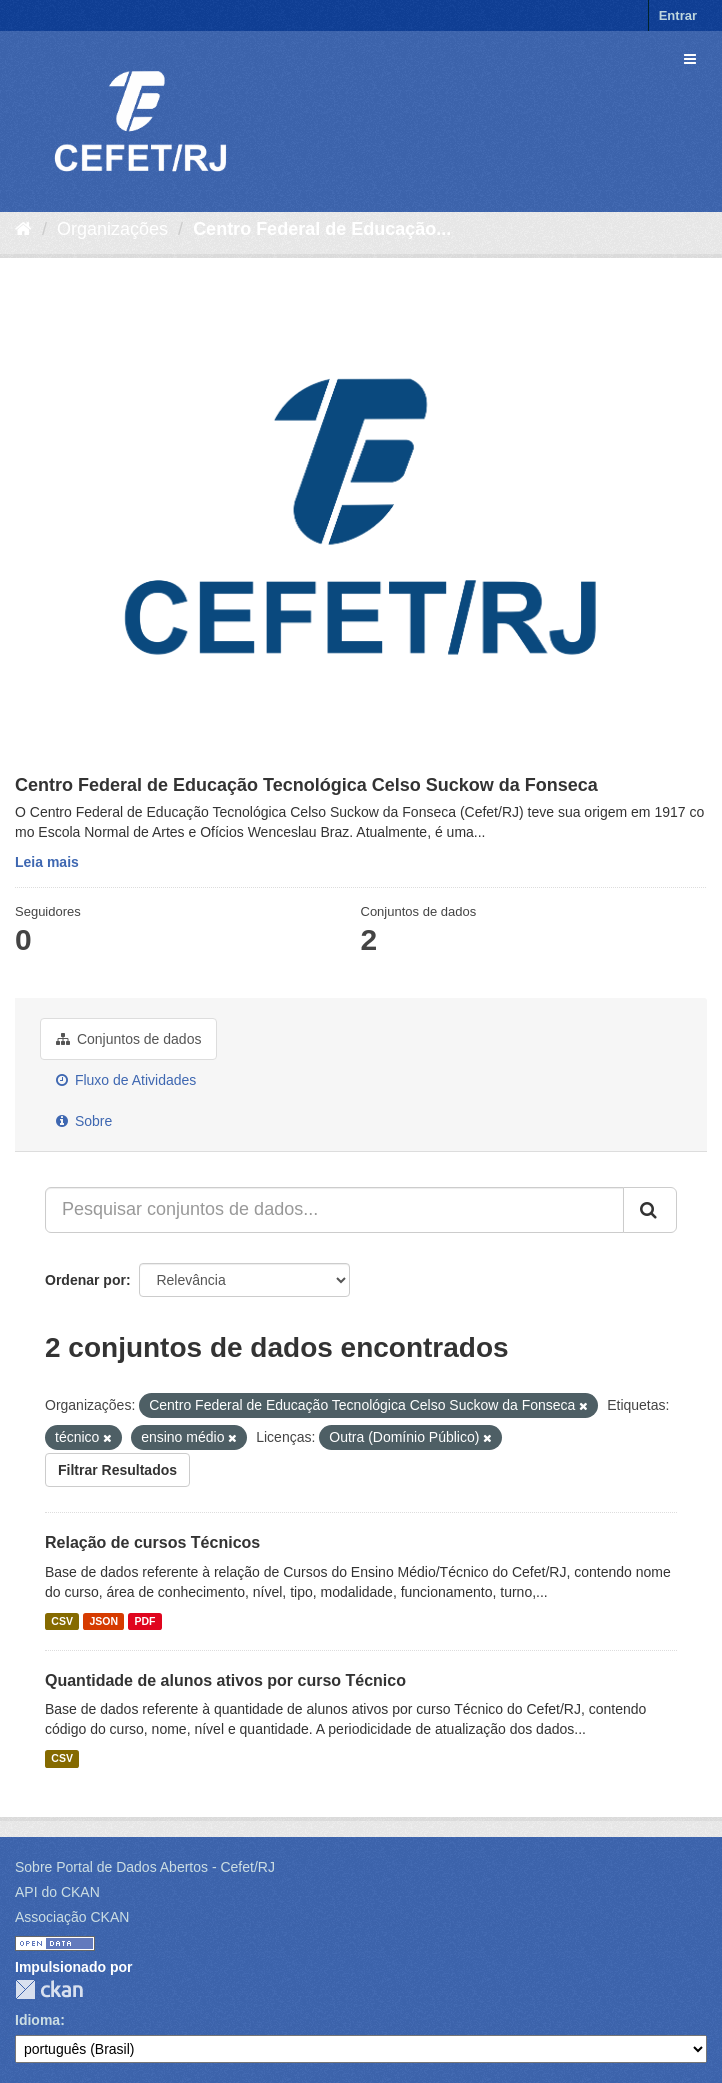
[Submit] (650, 1210)
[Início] (23, 229)
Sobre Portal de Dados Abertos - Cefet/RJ (145, 1867)
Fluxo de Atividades (126, 1080)
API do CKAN (57, 1892)
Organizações (112, 229)
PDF (144, 1621)
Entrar (678, 15)
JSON (103, 1621)
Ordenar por (85, 1280)
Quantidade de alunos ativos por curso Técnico (225, 1680)
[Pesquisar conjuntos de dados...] (334, 1210)
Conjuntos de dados (128, 1039)
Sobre (84, 1121)
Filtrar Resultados (117, 1470)
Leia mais (47, 862)
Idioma (37, 2020)
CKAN (49, 1989)
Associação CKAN (72, 1917)
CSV (62, 1621)
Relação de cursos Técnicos (152, 1542)
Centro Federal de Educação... (322, 229)
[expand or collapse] (690, 59)
